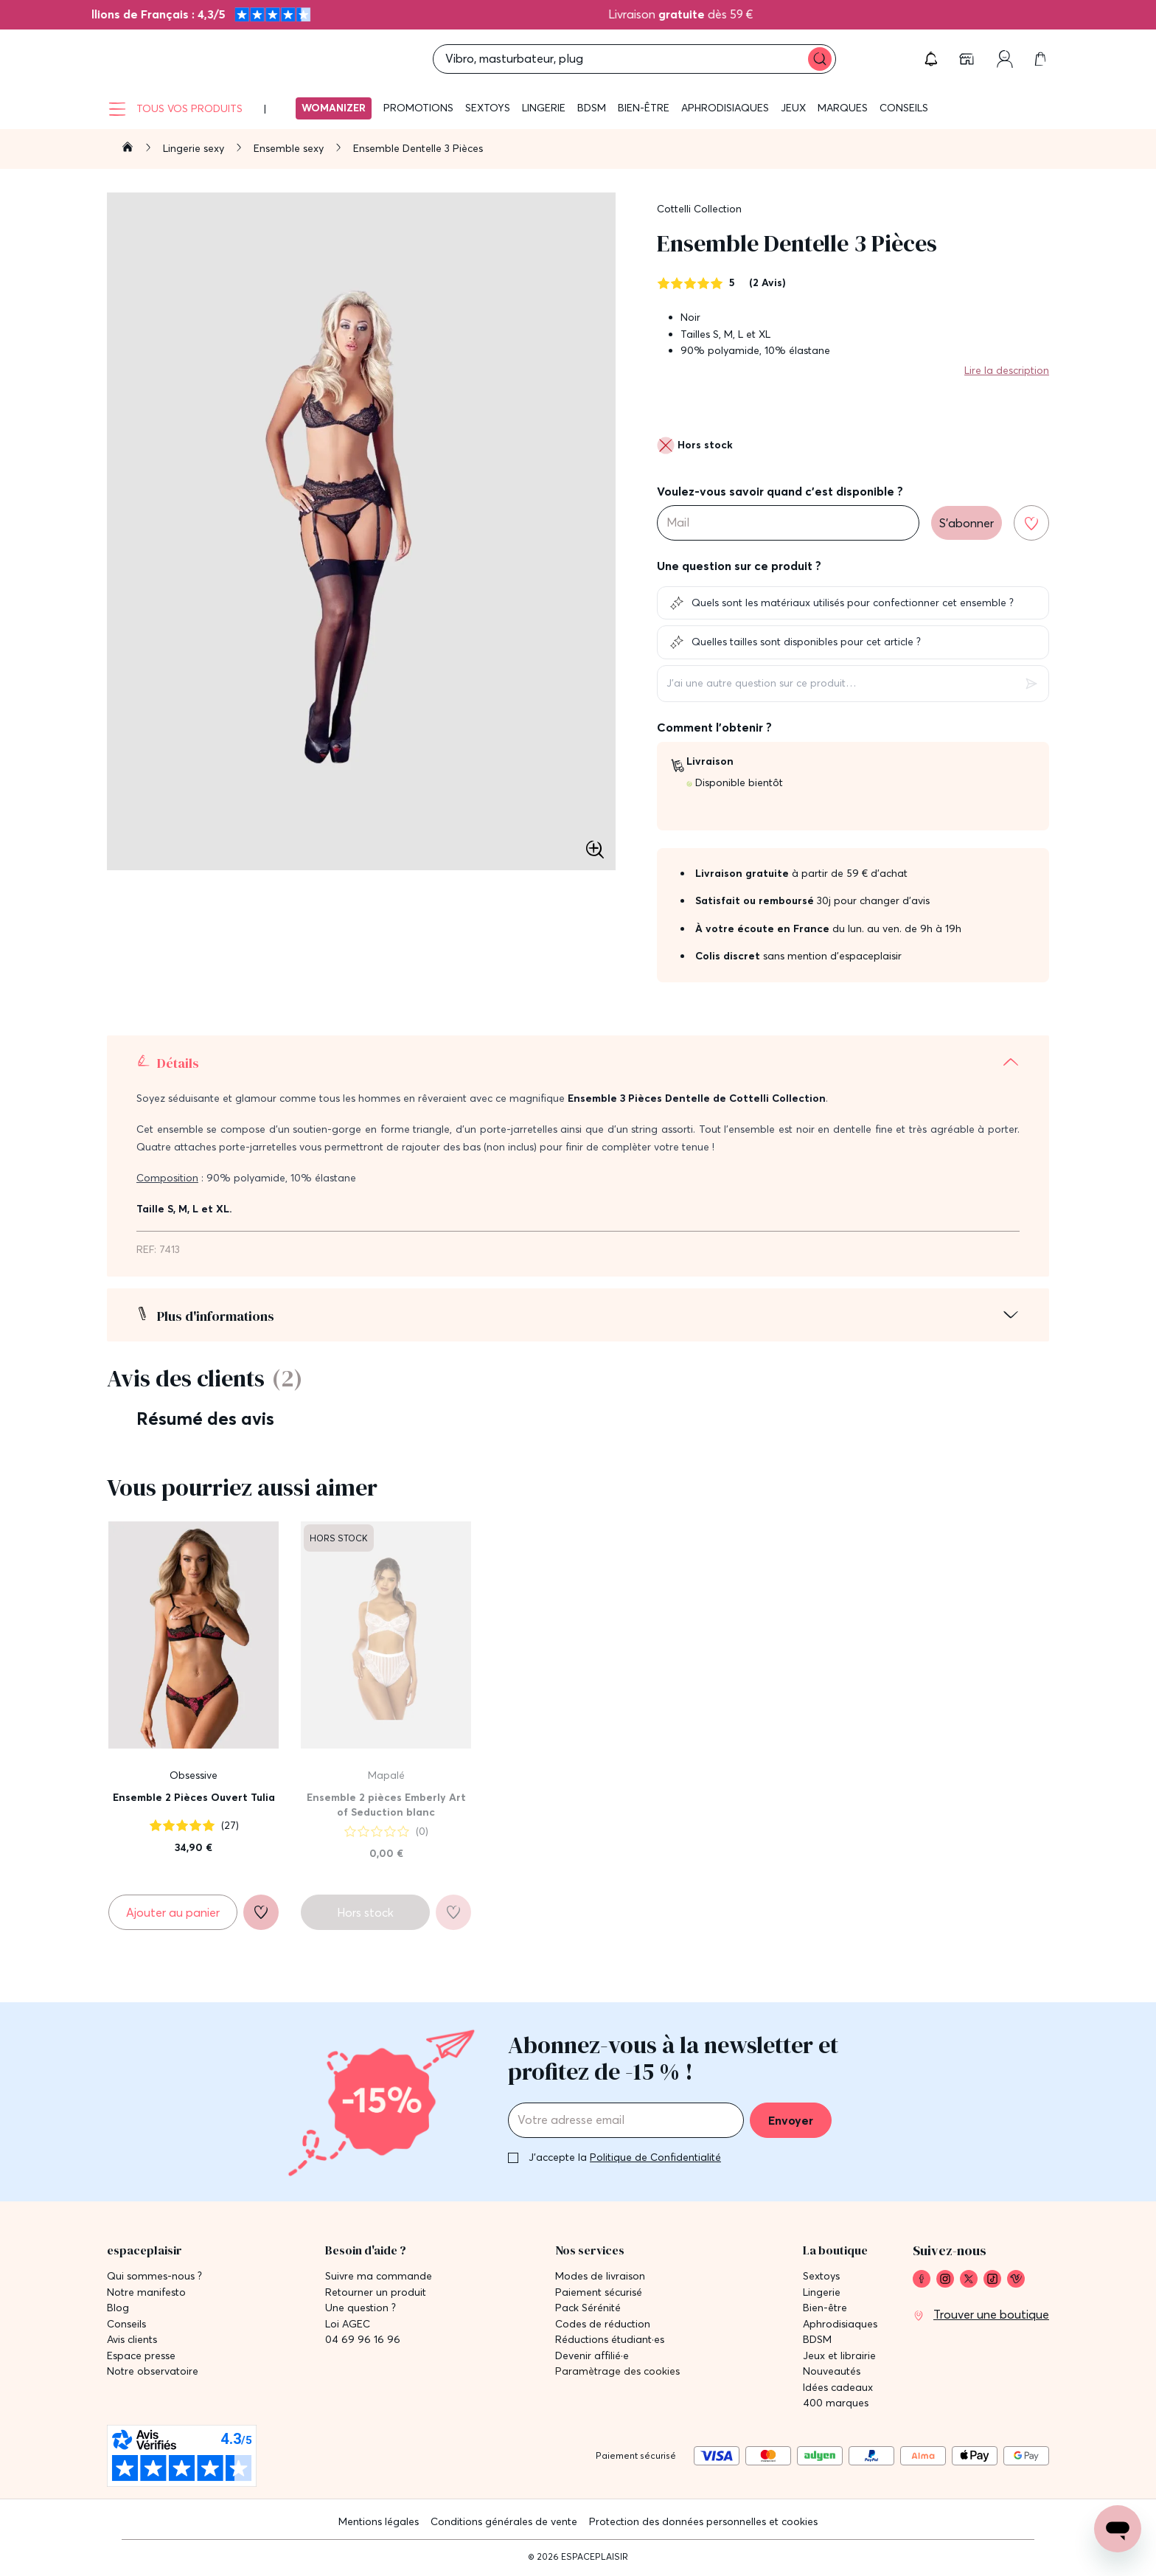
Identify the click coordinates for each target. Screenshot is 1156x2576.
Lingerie (543, 107)
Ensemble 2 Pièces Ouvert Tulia (194, 1797)
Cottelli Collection (699, 208)
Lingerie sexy (195, 148)
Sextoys (487, 107)
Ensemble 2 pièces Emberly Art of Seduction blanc (386, 1805)
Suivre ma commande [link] (378, 2276)
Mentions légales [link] (378, 2521)
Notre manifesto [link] (146, 2292)
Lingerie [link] (821, 2292)
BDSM (591, 107)
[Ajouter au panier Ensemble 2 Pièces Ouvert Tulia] (172, 1912)
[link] (968, 59)
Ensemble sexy (290, 148)
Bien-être (643, 107)
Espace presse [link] (141, 2356)
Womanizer (334, 107)
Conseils (904, 107)
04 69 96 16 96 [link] (362, 2339)
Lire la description (1006, 370)
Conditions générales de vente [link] (504, 2521)
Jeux (793, 107)
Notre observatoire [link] (152, 2371)
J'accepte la (625, 2157)
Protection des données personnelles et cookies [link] (703, 2521)
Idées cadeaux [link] (838, 2387)
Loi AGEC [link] (347, 2324)
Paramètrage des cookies (617, 2371)
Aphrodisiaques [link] (840, 2324)
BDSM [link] (817, 2339)
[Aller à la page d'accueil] (127, 149)
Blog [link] (118, 2308)
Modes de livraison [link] (600, 2276)
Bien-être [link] (825, 2308)
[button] (931, 59)
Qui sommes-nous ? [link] (154, 2276)
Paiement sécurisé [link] (598, 2292)
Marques (843, 107)
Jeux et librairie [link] (839, 2356)
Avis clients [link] (132, 2339)
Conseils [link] (126, 2324)
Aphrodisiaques (725, 107)
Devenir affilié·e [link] (592, 2356)
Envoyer (790, 2120)
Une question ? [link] (360, 2308)
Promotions (418, 107)
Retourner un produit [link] (375, 2292)
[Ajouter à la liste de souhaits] (1031, 523)
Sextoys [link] (821, 2276)
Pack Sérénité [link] (588, 2308)
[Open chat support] (1117, 2528)
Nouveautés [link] (831, 2371)
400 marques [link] (835, 2403)
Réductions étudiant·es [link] (609, 2339)
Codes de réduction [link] (602, 2324)
